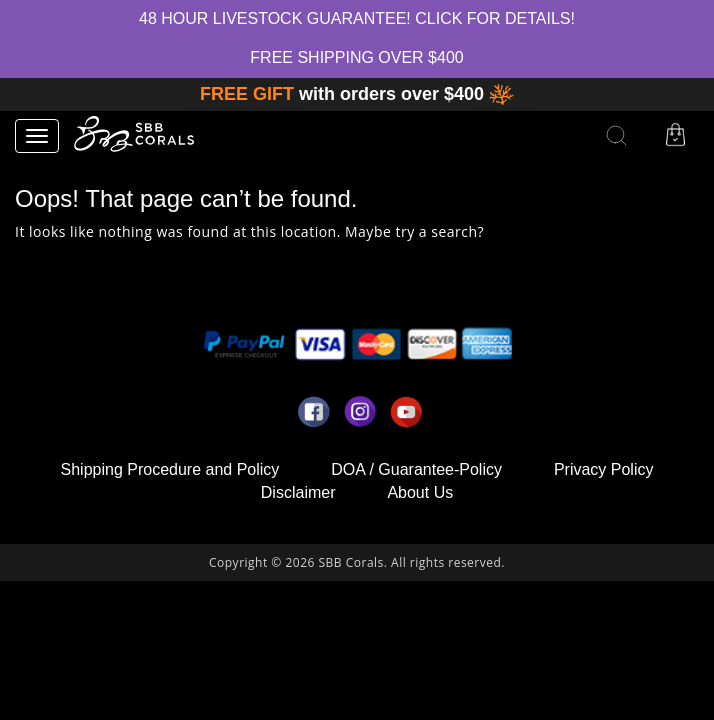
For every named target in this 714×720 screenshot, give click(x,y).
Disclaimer (298, 492)
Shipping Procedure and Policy (170, 469)
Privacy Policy (604, 469)
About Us (420, 492)
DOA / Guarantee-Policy (416, 469)
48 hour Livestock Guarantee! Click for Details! (357, 18)
